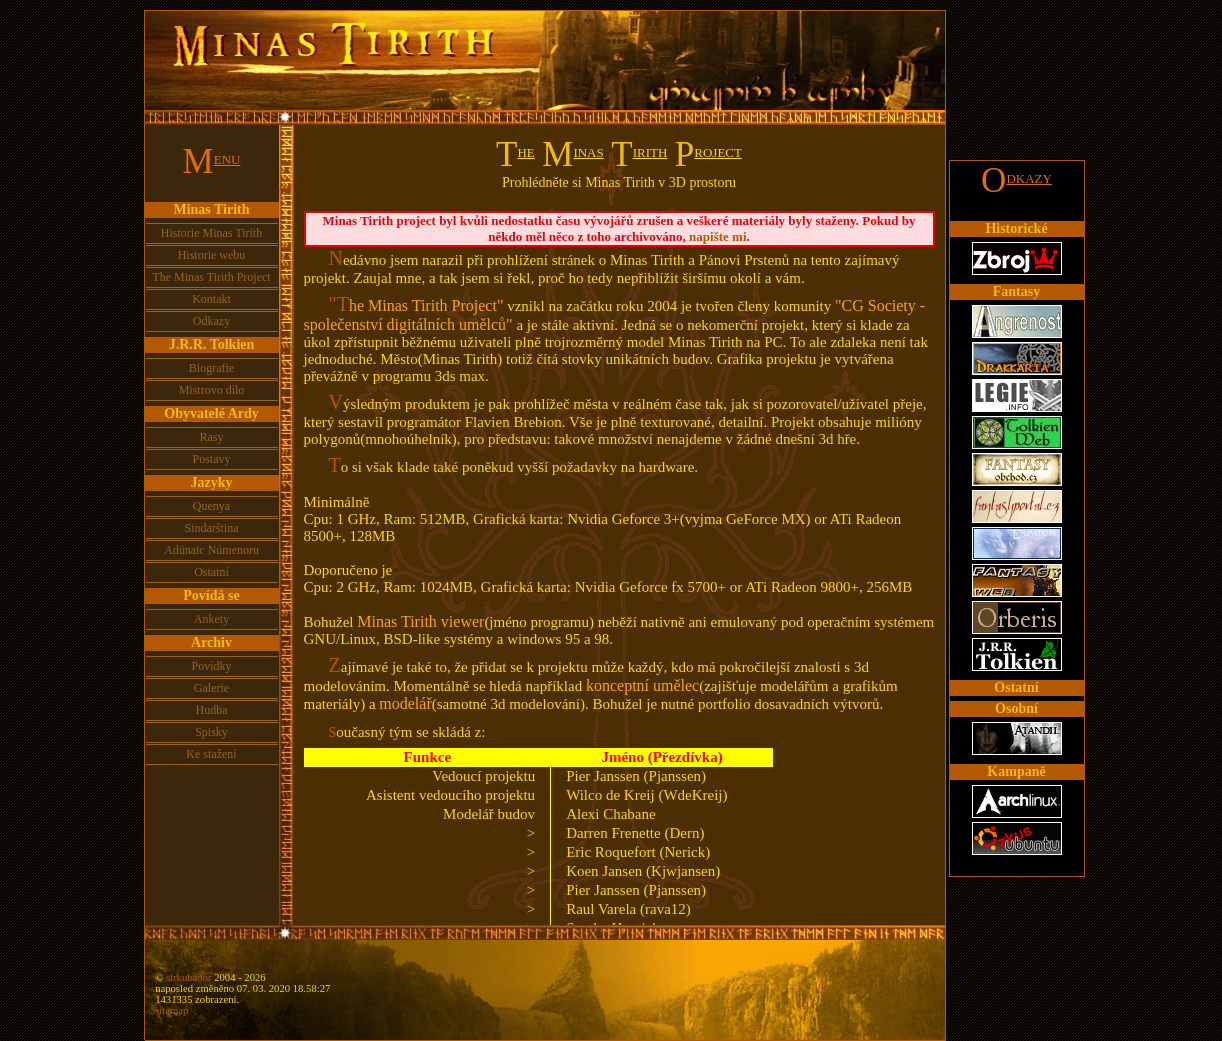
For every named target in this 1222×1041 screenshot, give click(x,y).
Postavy (211, 459)
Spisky (211, 732)
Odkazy (211, 321)
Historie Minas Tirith (211, 233)
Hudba (212, 710)
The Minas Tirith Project (211, 277)
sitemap (171, 1010)
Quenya (211, 506)
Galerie (211, 688)
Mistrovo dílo (212, 390)
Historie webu (212, 255)
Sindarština (212, 528)
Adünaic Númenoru (211, 550)
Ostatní (211, 572)
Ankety (211, 619)
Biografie (211, 368)
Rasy (212, 437)
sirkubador (189, 977)
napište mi (717, 236)
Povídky (211, 666)
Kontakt (211, 299)
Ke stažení (211, 754)
